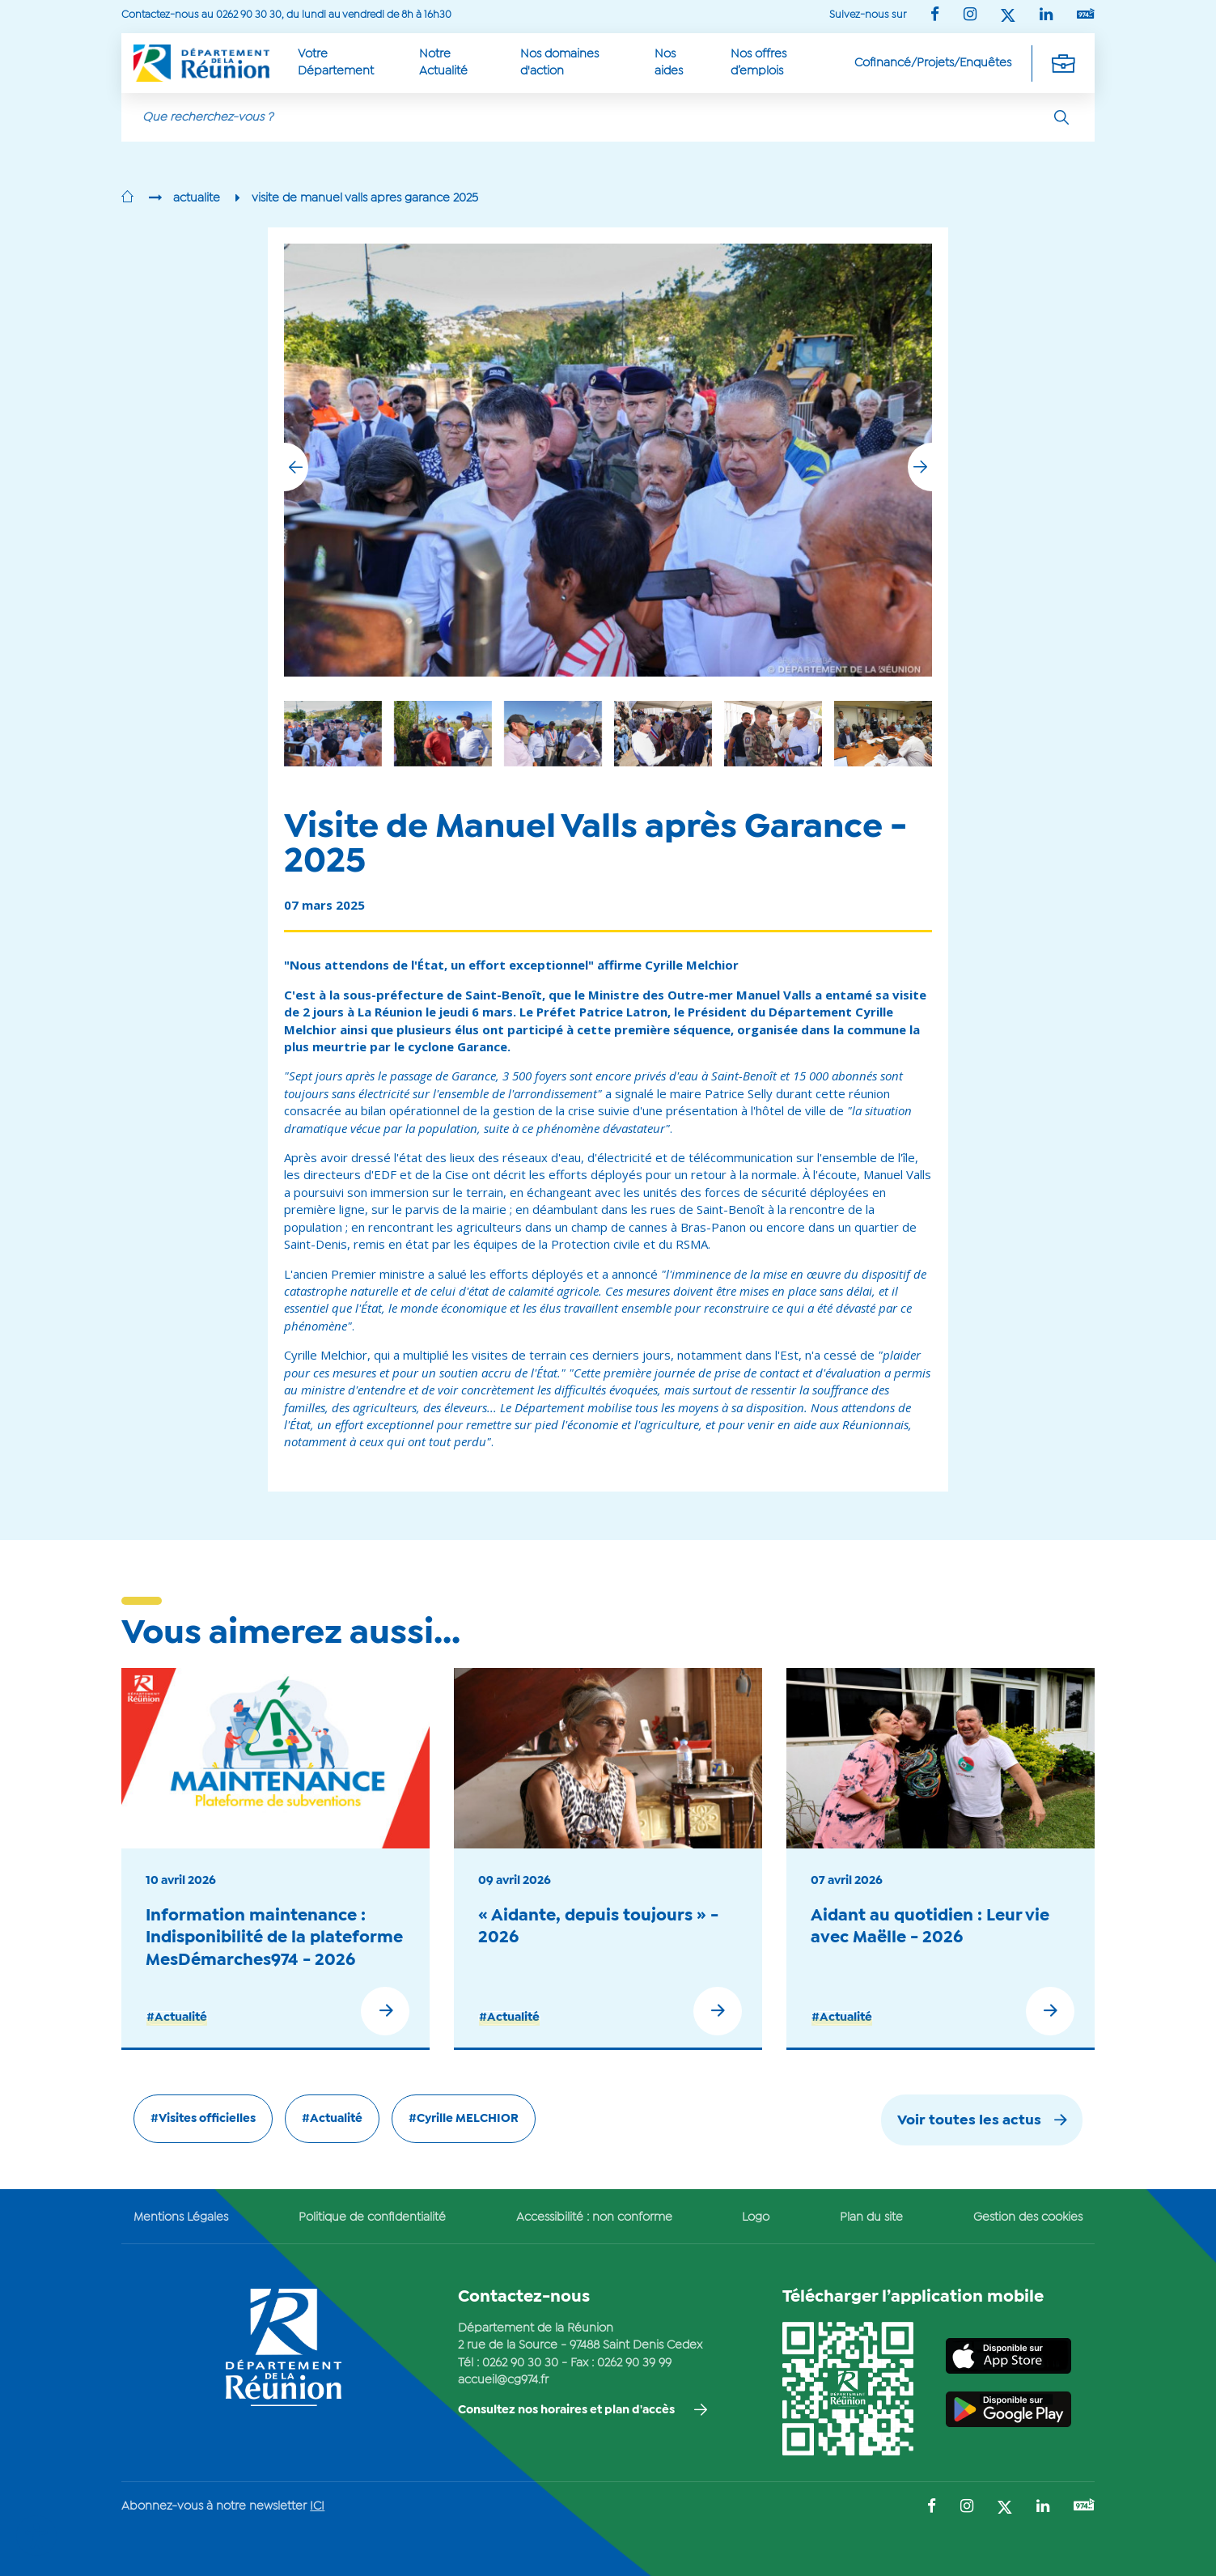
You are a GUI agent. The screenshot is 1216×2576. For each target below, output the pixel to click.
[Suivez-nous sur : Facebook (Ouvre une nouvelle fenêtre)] (934, 15)
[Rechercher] (1061, 117)
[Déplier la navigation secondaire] (1063, 63)
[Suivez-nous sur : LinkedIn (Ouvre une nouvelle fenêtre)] (1046, 15)
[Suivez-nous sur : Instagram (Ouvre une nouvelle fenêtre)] (970, 15)
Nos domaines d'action (559, 62)
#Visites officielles (203, 2119)
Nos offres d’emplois (758, 62)
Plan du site (871, 2217)
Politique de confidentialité (372, 2217)
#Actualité (176, 2017)
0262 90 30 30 (520, 2363)
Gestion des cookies (1028, 2217)
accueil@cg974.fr (503, 2380)
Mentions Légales (180, 2217)
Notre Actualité (443, 62)
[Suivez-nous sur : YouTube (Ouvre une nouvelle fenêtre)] (1086, 14)
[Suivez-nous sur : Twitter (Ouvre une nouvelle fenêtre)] (1008, 16)
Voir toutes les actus (969, 2121)
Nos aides (669, 62)
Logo (755, 2217)
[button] (920, 467)
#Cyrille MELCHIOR (464, 2119)
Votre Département (336, 62)
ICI (317, 2506)
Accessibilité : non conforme (594, 2217)
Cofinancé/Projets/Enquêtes (932, 63)
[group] (773, 733)
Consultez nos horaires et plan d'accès (566, 2410)
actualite (196, 198)
